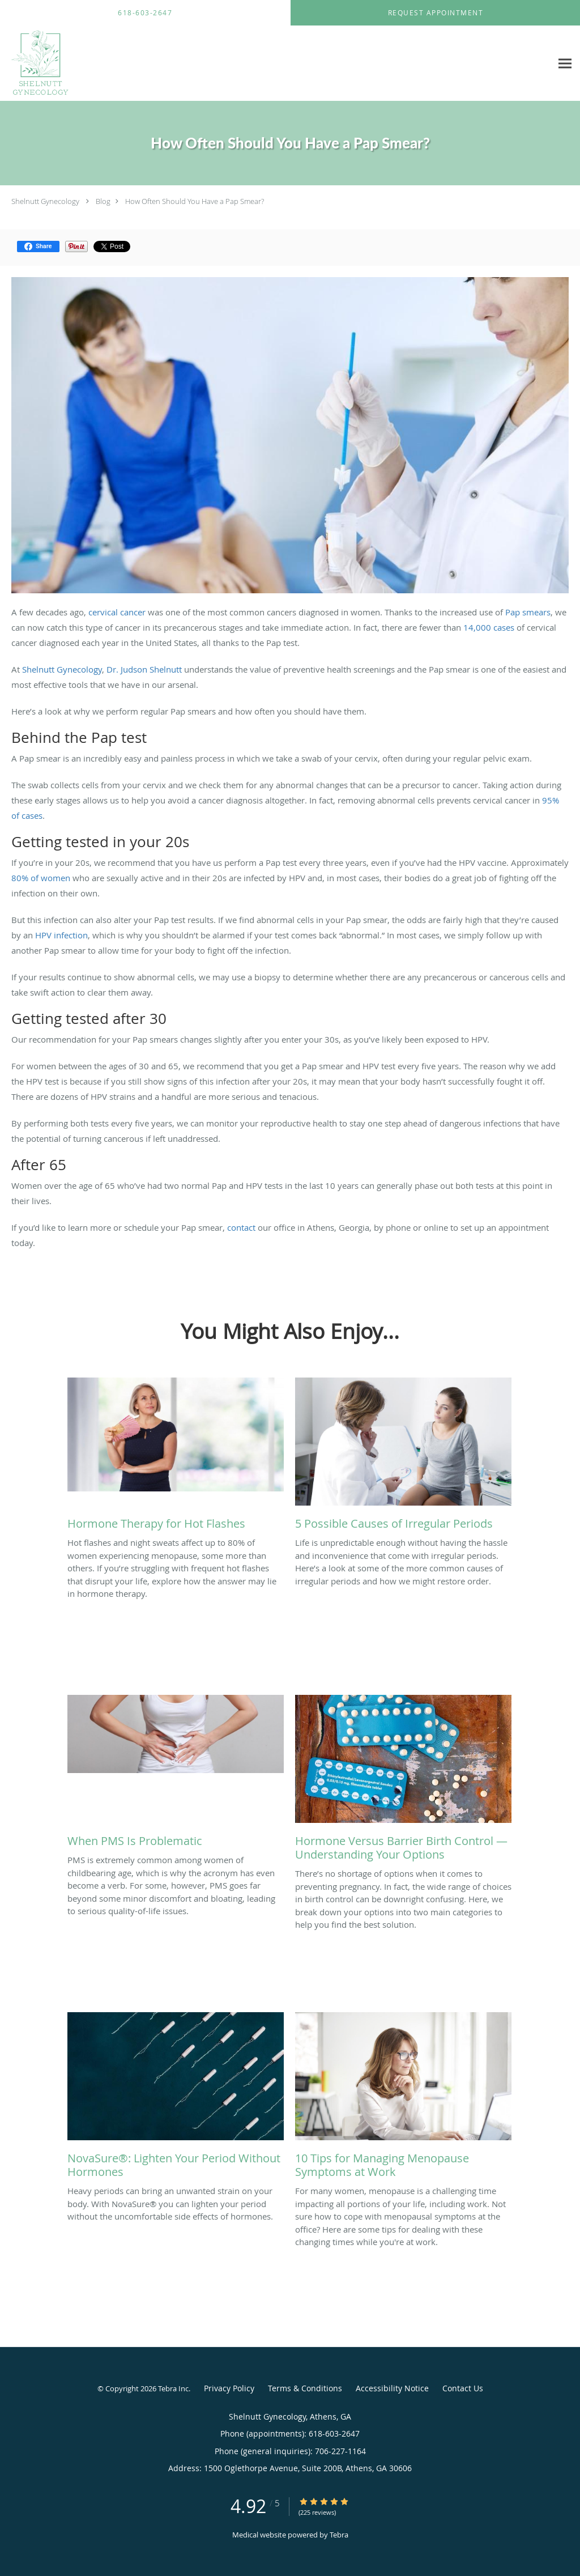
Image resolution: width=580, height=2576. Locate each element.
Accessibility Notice (392, 2388)
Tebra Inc (173, 2388)
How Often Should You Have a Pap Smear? (194, 201)
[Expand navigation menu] (565, 63)
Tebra (339, 2535)
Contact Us (462, 2388)
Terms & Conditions (305, 2388)
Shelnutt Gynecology (45, 201)
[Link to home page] (37, 63)
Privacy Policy (229, 2388)
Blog (103, 201)
